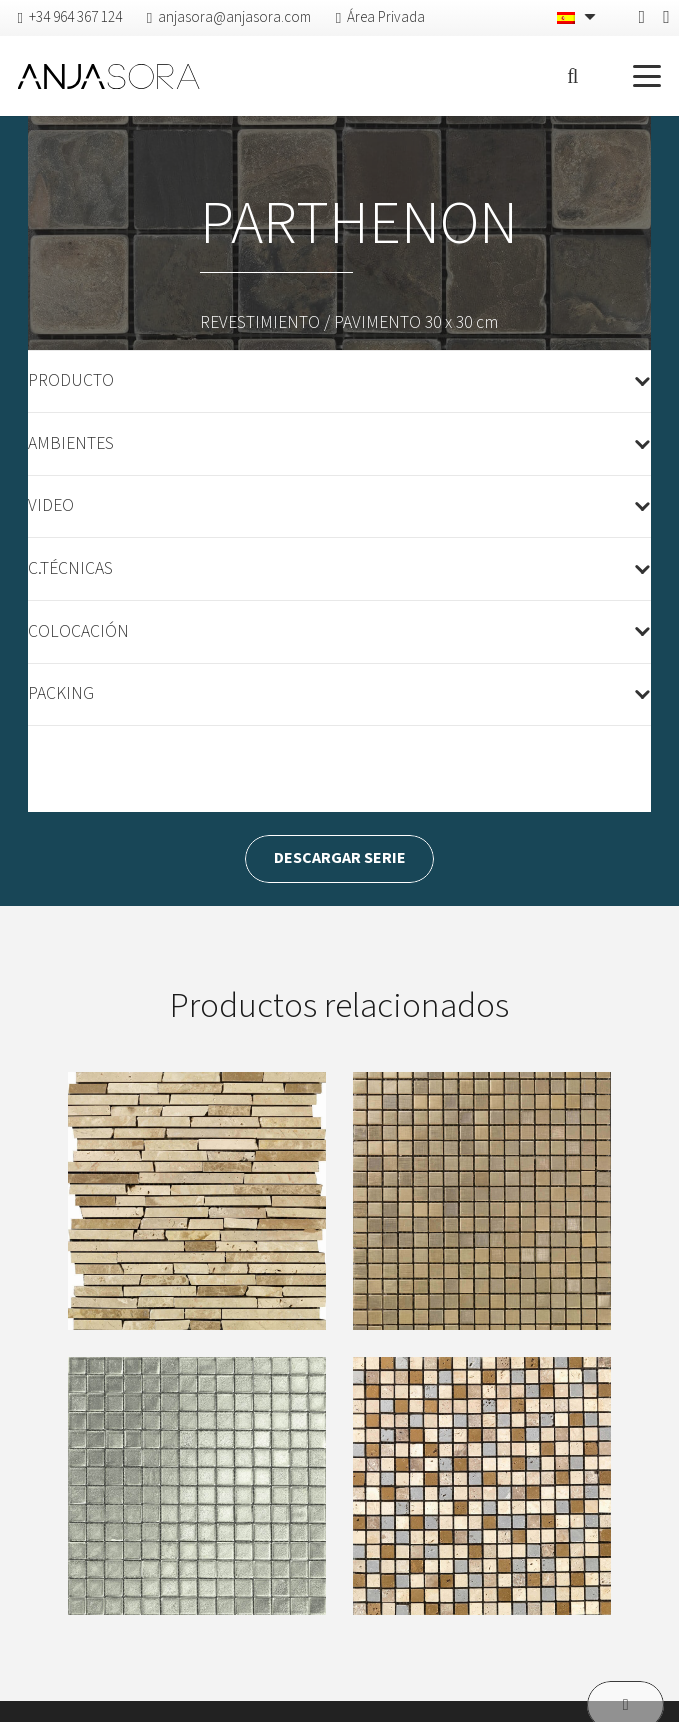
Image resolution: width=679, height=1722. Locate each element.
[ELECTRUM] (482, 1485)
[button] (573, 76)
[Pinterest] (666, 17)
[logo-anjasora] (109, 76)
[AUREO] (482, 1201)
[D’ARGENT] (197, 1485)
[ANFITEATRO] (197, 1201)
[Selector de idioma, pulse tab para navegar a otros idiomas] (578, 18)
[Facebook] (642, 17)
